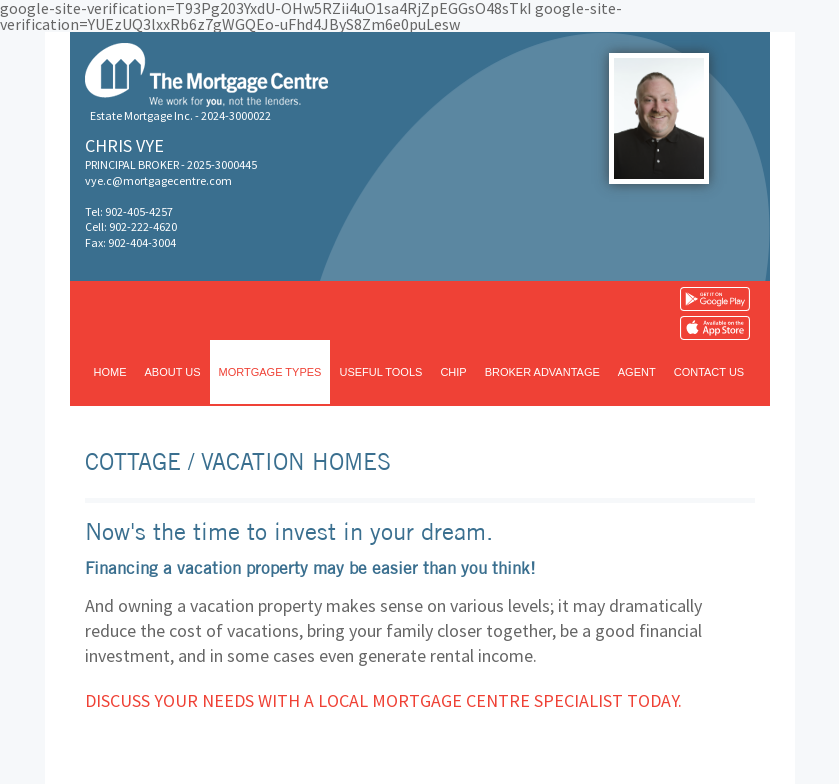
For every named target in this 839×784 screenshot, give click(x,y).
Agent (637, 372)
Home (110, 372)
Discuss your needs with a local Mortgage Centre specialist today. (383, 700)
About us (173, 372)
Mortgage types (270, 372)
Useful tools (380, 372)
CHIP (453, 372)
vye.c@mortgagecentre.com (158, 180)
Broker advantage (542, 372)
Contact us (709, 372)
